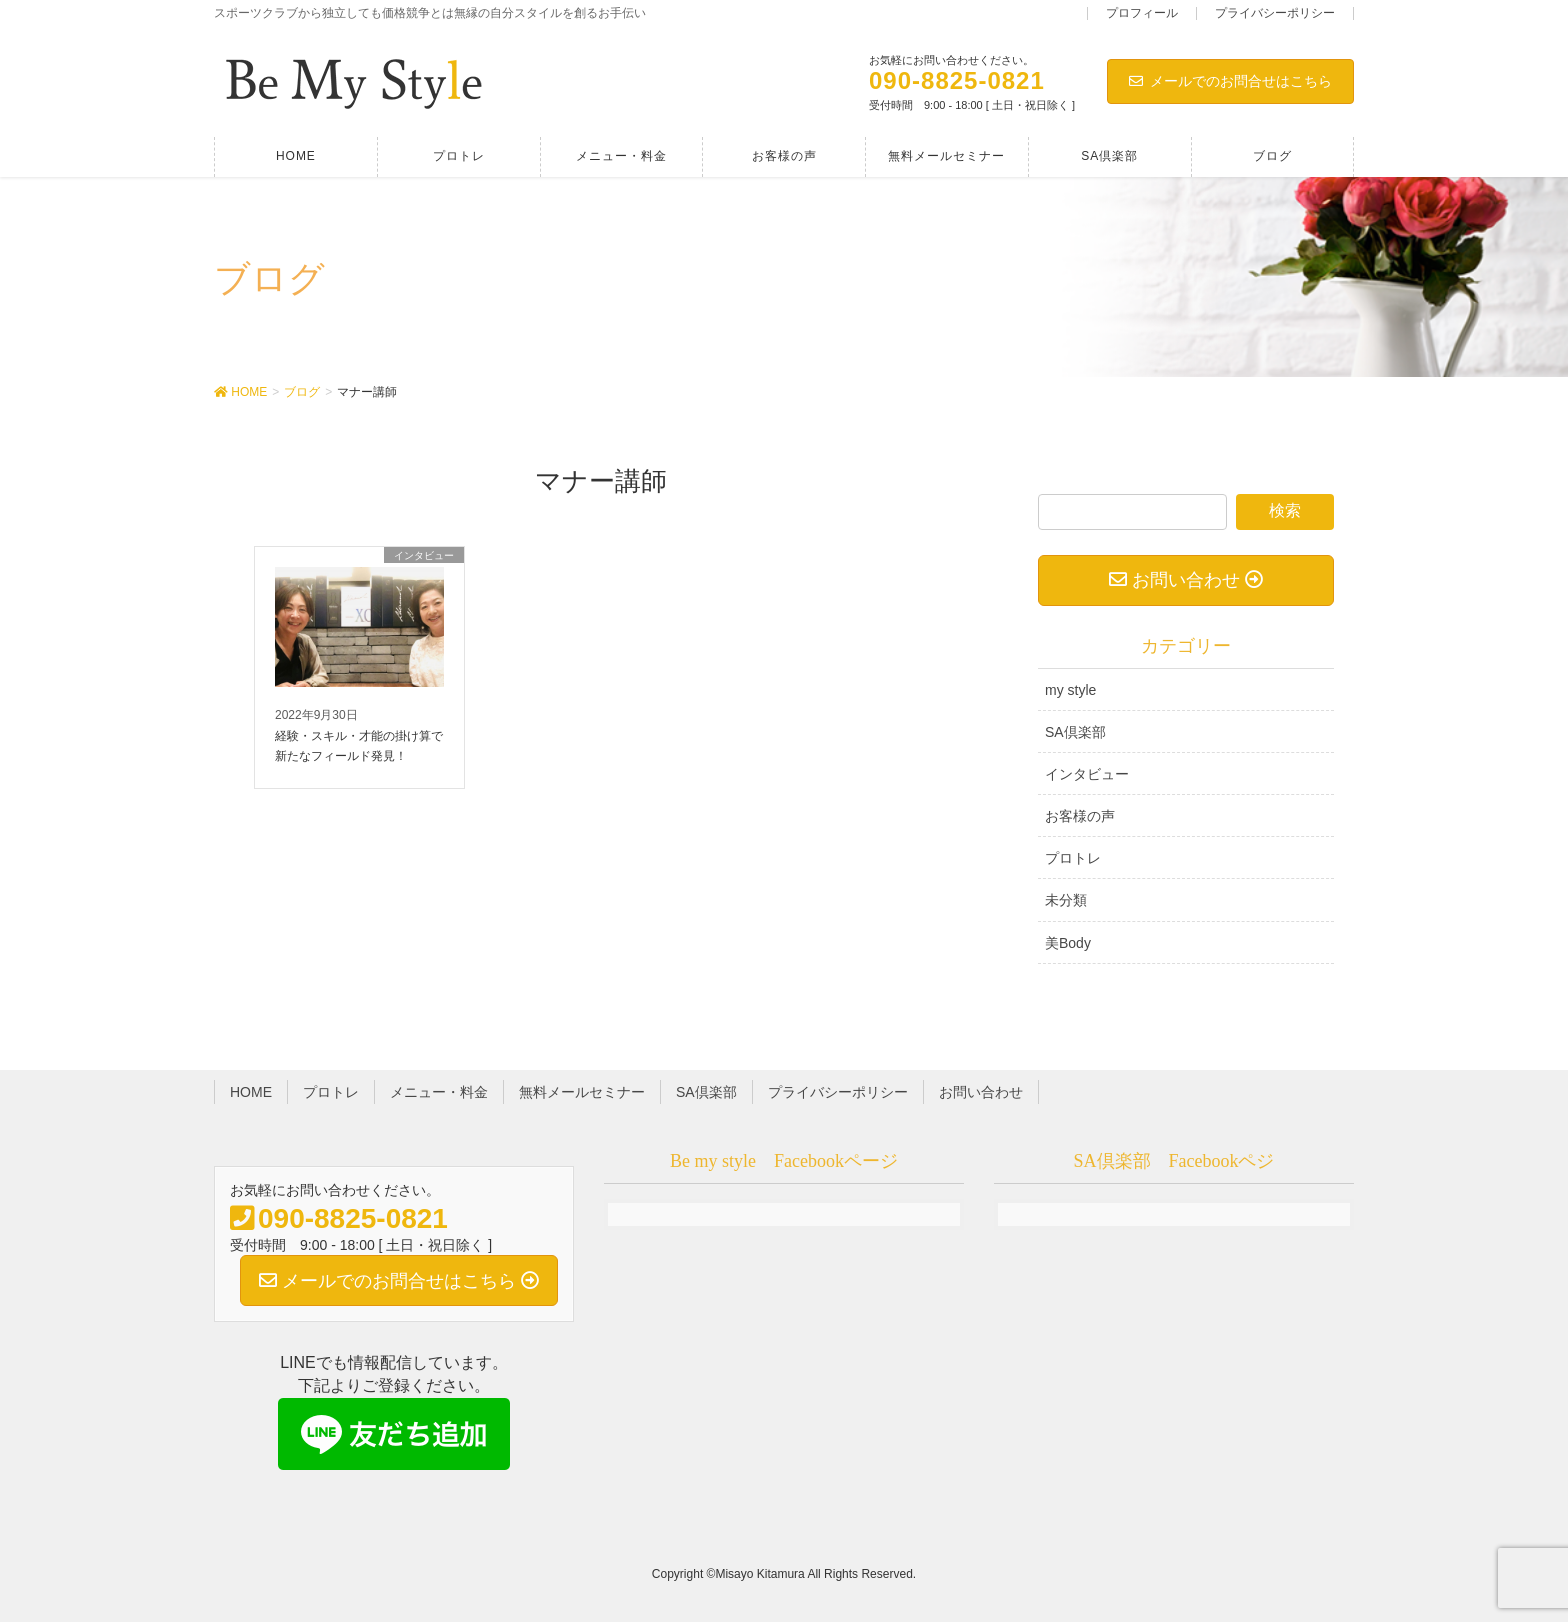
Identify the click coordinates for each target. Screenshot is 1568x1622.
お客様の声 (1080, 816)
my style (1070, 690)
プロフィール (1142, 13)
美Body (1068, 943)
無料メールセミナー (582, 1092)
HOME (251, 1092)
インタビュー (1087, 774)
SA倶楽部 (1075, 732)
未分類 (1066, 900)
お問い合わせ (981, 1092)
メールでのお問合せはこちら (1230, 81)
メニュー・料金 (439, 1092)
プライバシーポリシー (1275, 13)
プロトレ (1073, 858)
